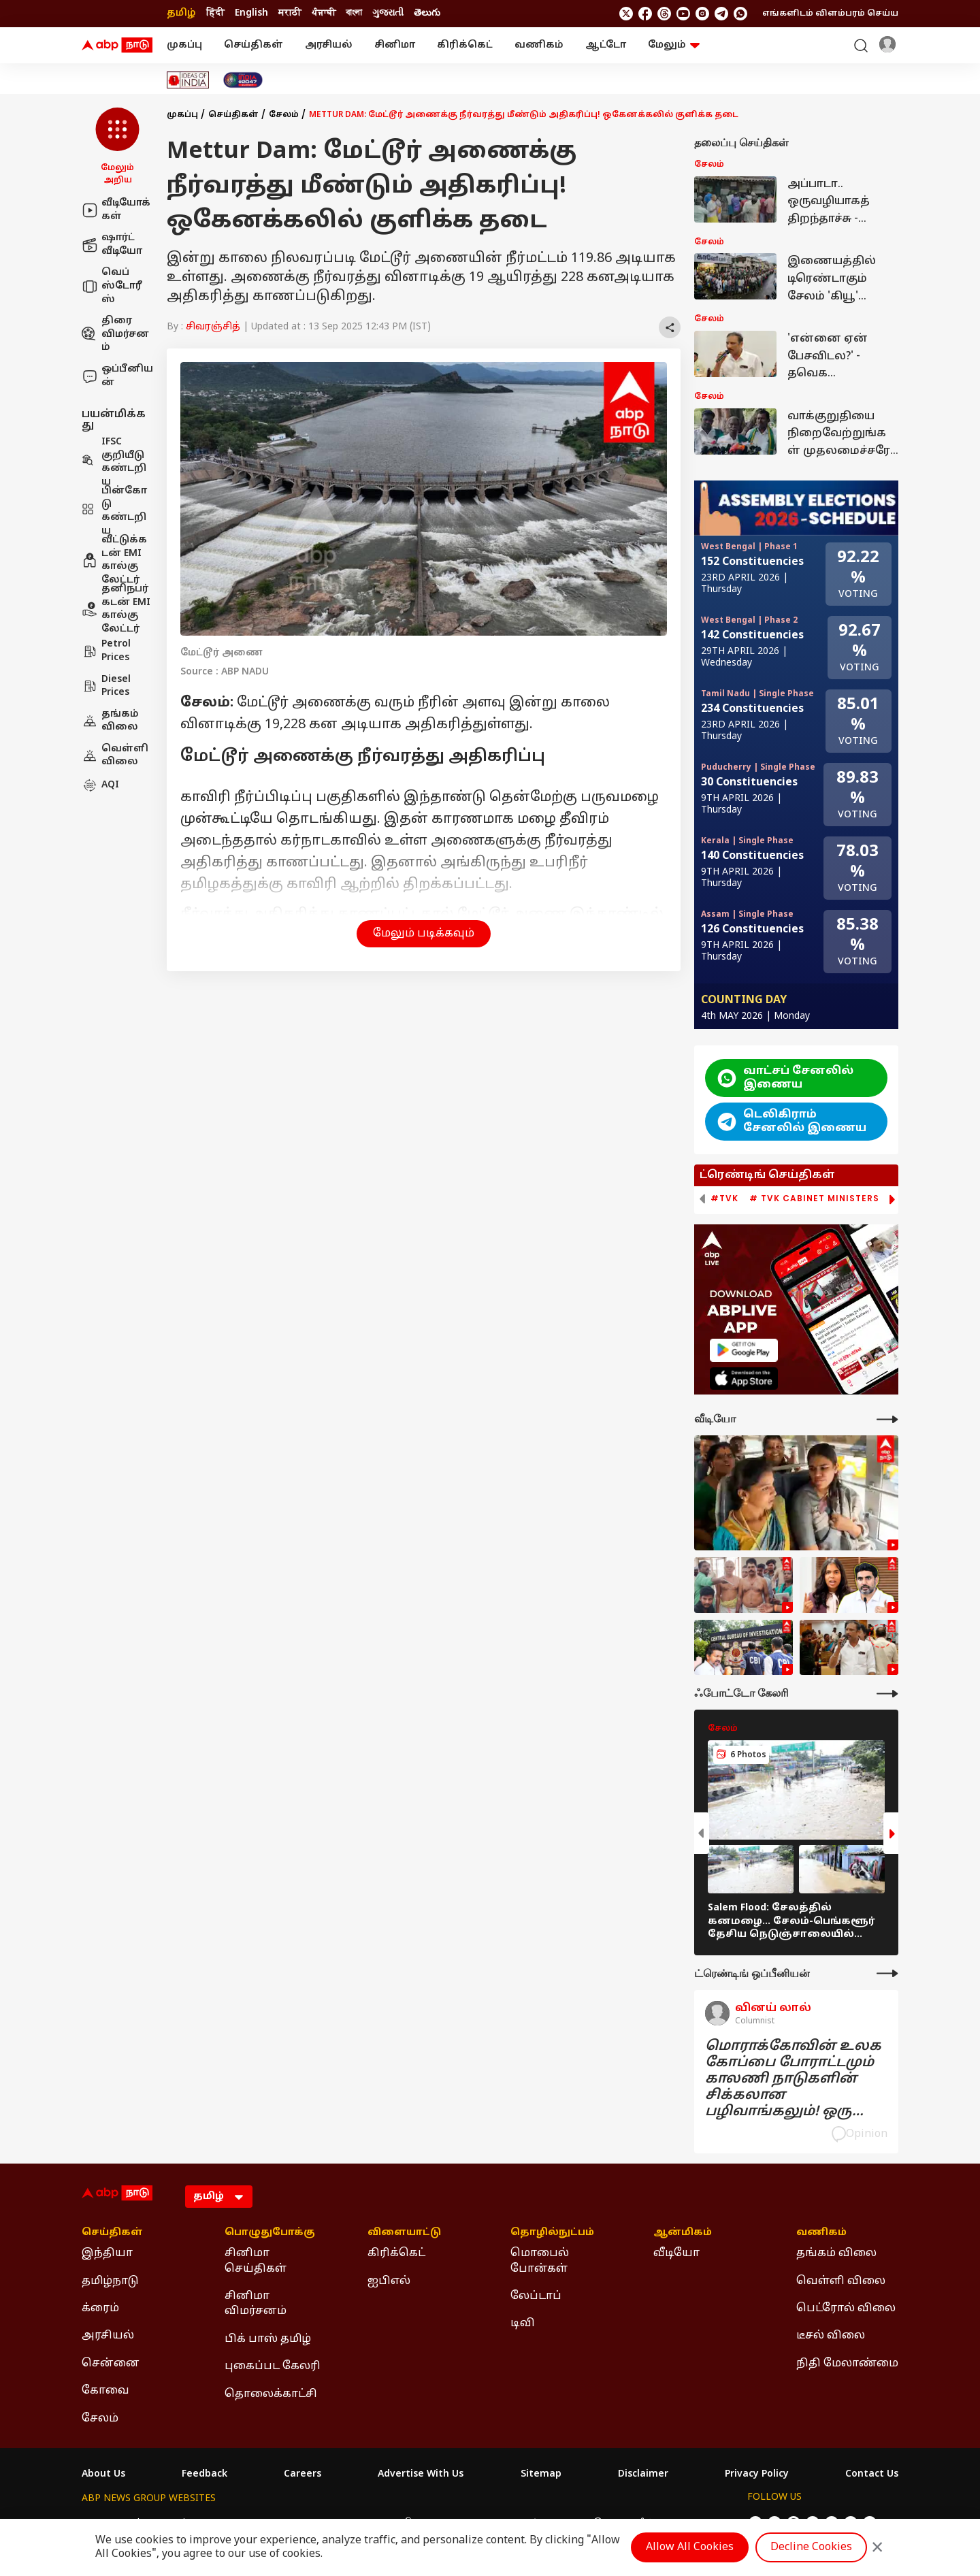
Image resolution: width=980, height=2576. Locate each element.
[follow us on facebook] (645, 13)
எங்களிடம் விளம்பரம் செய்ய (830, 13)
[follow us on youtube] (683, 13)
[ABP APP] (744, 1350)
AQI (100, 785)
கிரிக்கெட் (465, 45)
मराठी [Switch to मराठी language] (289, 13)
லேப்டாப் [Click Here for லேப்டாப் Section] (535, 2296)
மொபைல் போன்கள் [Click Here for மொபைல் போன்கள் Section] (539, 2261)
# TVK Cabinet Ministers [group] (814, 1198)
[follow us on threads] (664, 13)
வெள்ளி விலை (115, 755)
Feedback (204, 2474)
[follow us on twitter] (626, 13)
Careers (302, 2474)
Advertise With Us (420, 2474)
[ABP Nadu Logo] (117, 45)
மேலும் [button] (674, 45)
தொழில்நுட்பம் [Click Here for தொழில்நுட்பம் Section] (552, 2233)
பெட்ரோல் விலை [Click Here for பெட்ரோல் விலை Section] (846, 2308)
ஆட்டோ (605, 45)
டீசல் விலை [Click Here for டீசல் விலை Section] (830, 2336)
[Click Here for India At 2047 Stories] (243, 79)
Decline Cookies (811, 2547)
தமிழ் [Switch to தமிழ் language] (181, 13)
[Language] (218, 2196)
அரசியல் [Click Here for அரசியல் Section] (108, 2336)
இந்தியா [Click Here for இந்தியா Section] (107, 2253)
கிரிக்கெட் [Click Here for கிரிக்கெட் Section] (396, 2253)
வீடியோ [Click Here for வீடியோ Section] (676, 2253)
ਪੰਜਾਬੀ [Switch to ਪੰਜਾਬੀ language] (324, 13)
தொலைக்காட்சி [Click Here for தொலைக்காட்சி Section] (271, 2394)
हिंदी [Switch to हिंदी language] (215, 13)
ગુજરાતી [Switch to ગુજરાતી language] (388, 13)
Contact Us (871, 2474)
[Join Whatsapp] (740, 13)
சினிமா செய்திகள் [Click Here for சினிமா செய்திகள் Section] (256, 2261)
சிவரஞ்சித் (213, 327)
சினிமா (394, 45)
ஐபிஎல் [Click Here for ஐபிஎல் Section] (389, 2281)
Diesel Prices (106, 686)
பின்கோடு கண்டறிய (114, 511)
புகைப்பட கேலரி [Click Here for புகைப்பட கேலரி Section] (273, 2366)
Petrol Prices (106, 651)
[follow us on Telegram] (721, 13)
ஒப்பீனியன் (117, 376)
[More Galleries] (887, 1694)
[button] (117, 147)
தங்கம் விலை (110, 721)
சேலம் (284, 115)
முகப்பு (184, 45)
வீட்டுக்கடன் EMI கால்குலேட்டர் (114, 560)
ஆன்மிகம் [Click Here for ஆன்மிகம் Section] (682, 2233)
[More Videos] (887, 1419)
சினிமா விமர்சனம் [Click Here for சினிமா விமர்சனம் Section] (256, 2303)
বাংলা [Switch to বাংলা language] (354, 13)
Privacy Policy (757, 2474)
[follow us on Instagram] (702, 13)
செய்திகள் (253, 45)
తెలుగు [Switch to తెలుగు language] (427, 13)
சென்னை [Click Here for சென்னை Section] (111, 2363)
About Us (103, 2474)
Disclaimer (643, 2474)
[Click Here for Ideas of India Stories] (188, 79)
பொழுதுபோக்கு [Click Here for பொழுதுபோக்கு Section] (270, 2233)
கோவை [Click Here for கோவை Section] (105, 2391)
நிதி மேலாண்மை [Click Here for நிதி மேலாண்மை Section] (847, 2363)
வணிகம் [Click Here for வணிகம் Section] (821, 2233)
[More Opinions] (887, 1973)
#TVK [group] (724, 1198)
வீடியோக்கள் (116, 210)
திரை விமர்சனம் (115, 334)
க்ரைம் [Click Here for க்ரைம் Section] (100, 2308)
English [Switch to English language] (251, 13)
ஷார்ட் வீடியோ (112, 244)
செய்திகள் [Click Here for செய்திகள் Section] (112, 2233)
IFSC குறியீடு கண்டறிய (114, 462)
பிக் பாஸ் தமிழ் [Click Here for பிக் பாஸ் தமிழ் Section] (268, 2339)
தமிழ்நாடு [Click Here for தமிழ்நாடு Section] (110, 2281)
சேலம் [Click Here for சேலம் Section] (100, 2419)
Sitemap (541, 2474)
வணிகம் (539, 45)
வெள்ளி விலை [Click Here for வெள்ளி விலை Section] (840, 2281)
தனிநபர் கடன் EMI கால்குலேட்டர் (116, 609)
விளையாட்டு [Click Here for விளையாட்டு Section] (404, 2233)
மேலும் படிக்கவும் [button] (423, 934)
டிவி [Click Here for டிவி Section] (522, 2323)
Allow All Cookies (690, 2547)
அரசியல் (329, 45)
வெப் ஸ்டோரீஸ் (112, 286)
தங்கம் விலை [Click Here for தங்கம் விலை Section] (836, 2253)
